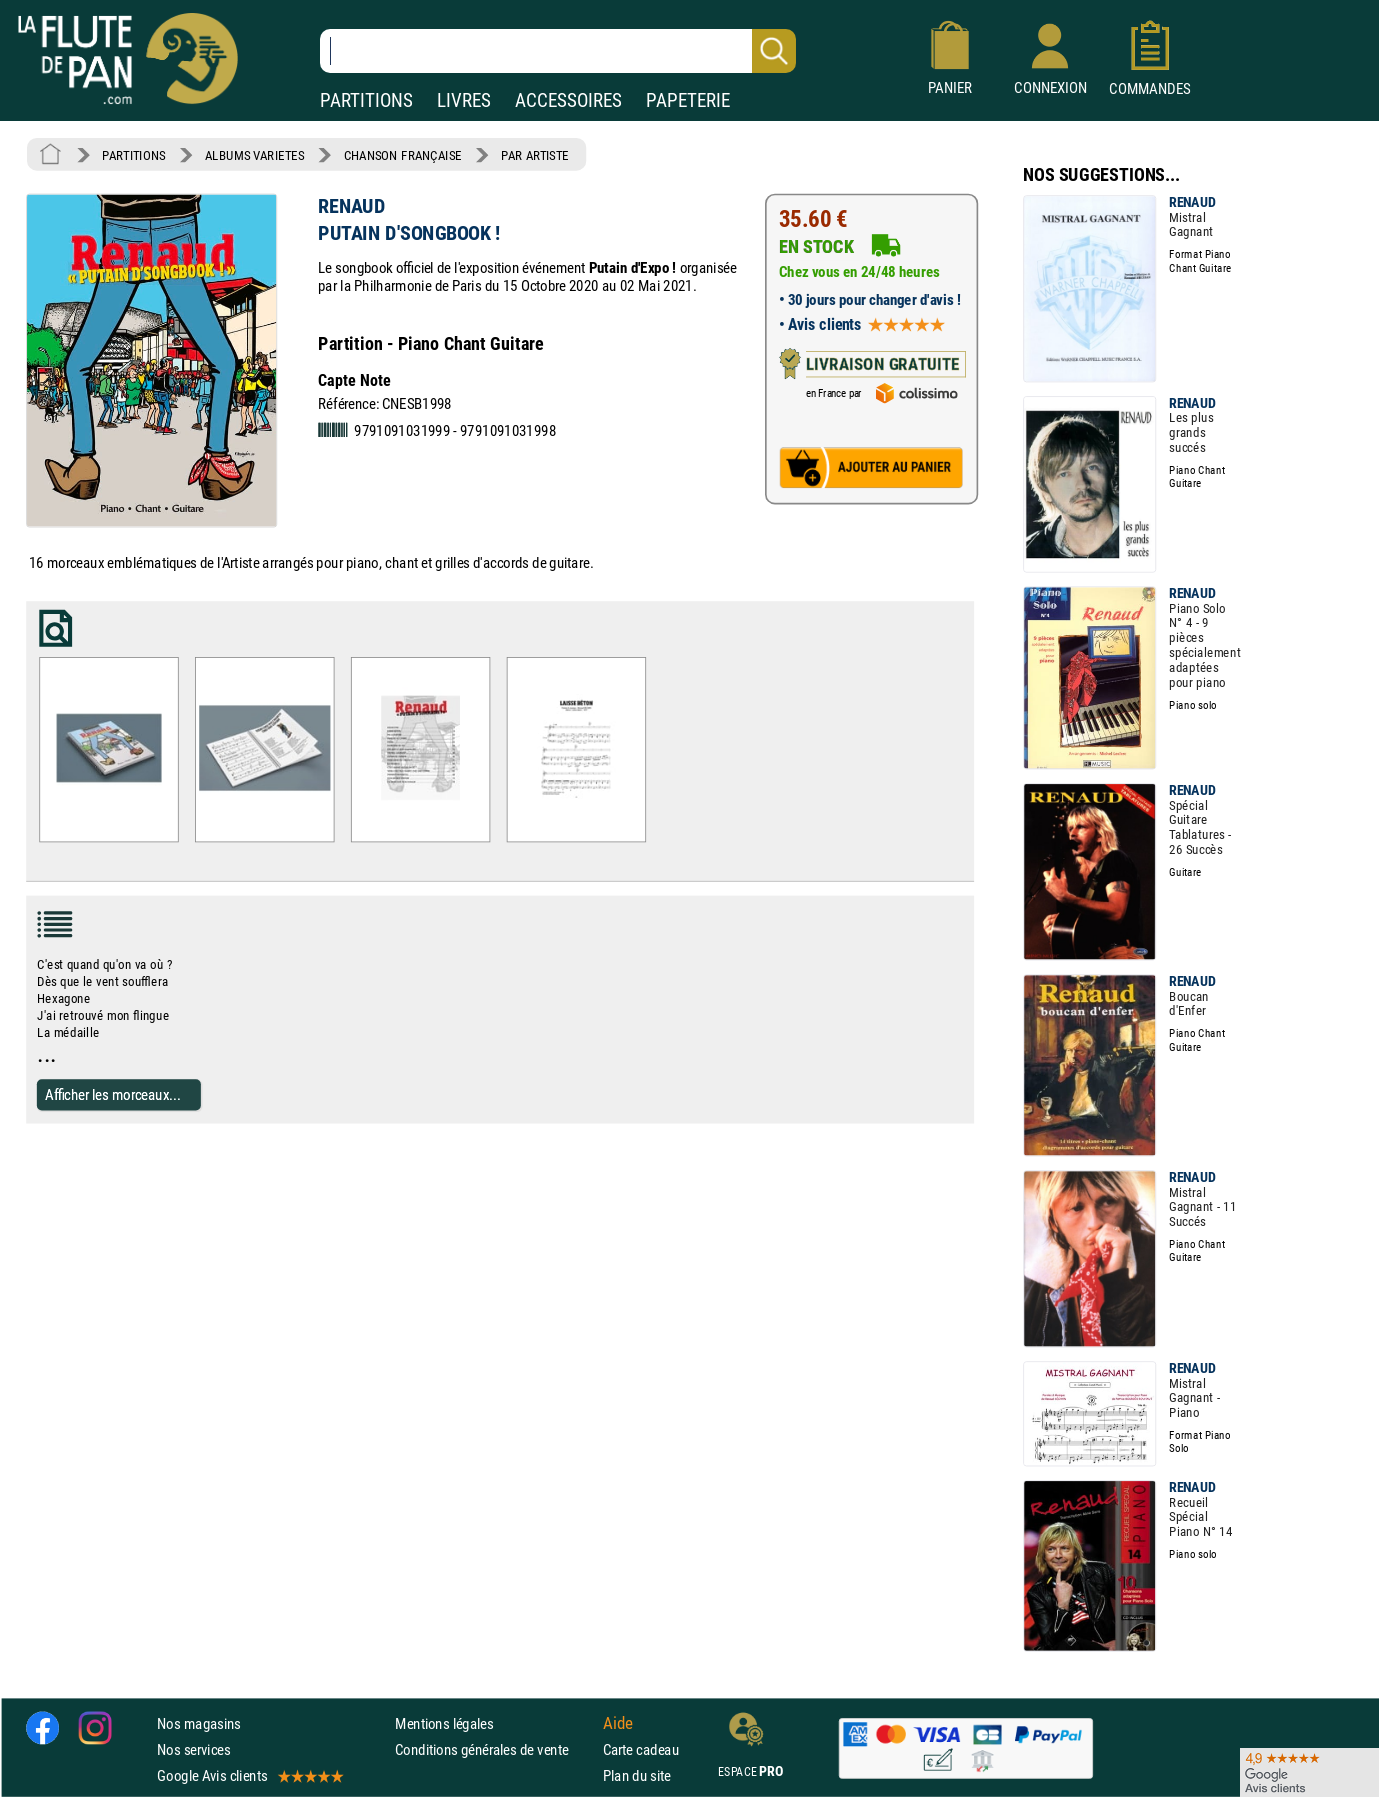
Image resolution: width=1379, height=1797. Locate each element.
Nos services (193, 1749)
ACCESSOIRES (568, 100)
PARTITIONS (366, 100)
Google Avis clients (249, 1775)
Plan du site (637, 1775)
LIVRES (464, 100)
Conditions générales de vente (494, 1749)
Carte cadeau (641, 1749)
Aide (618, 1723)
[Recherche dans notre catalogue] (558, 51)
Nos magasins (199, 1723)
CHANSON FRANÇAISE (403, 155)
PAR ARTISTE (535, 155)
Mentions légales (444, 1723)
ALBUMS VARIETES (254, 155)
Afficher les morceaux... (113, 1093)
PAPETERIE (688, 100)
